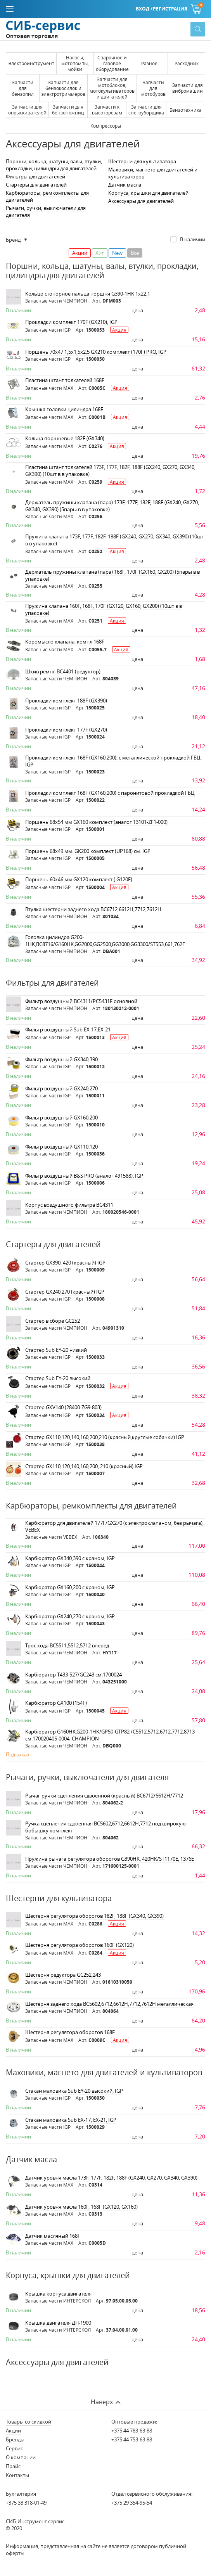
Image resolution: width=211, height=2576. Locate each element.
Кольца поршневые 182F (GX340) (64, 438)
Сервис (14, 2448)
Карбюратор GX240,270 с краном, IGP (70, 1616)
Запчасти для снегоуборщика (146, 110)
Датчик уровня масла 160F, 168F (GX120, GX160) (81, 2206)
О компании (21, 2457)
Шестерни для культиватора (142, 161)
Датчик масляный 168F (52, 2235)
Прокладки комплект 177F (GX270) (66, 729)
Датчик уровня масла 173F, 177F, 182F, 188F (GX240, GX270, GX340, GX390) (111, 2177)
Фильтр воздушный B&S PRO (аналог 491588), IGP (84, 1175)
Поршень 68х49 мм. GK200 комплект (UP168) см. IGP (87, 851)
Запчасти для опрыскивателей (27, 110)
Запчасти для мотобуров (153, 88)
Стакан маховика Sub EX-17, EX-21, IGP (70, 2119)
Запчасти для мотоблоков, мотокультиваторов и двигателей (112, 88)
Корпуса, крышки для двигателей (148, 192)
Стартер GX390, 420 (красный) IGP (65, 1262)
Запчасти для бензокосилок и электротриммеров (63, 88)
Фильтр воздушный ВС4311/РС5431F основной (81, 1001)
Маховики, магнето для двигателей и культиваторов (152, 173)
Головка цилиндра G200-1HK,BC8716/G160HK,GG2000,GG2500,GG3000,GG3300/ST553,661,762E (105, 941)
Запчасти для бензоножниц (68, 110)
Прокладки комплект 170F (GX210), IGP (71, 321)
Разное (149, 63)
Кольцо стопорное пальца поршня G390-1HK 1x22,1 (87, 293)
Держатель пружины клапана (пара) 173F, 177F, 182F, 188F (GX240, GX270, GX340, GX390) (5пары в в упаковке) (112, 506)
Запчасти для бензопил (23, 88)
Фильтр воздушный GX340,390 (61, 1059)
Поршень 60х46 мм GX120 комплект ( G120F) (78, 879)
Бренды (15, 2439)
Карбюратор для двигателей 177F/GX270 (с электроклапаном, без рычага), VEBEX (114, 1526)
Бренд (14, 239)
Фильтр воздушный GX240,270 (61, 1088)
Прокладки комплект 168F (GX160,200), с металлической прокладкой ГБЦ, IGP (113, 761)
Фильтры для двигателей (35, 176)
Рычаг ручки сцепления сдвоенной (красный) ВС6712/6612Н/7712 (104, 1795)
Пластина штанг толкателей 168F (64, 380)
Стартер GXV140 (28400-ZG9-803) (63, 1407)
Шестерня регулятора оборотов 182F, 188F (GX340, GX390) (94, 1915)
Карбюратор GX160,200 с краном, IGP (70, 1587)
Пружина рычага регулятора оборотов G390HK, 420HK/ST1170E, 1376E (109, 1858)
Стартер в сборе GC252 (52, 1320)
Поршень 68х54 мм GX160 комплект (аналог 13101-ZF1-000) (96, 821)
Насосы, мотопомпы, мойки (75, 63)
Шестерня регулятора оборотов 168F (70, 2032)
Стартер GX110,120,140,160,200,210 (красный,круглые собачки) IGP (104, 1437)
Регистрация (170, 8)
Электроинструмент (31, 63)
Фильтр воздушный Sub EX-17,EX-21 (68, 1029)
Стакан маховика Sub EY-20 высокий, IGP (74, 2090)
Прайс (13, 2466)
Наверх (102, 2402)
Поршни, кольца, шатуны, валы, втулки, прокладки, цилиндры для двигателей (54, 165)
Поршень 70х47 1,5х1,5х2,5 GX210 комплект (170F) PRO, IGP (95, 351)
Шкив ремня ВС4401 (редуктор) (62, 671)
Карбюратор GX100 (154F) (56, 1702)
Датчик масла (124, 184)
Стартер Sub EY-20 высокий (57, 1378)
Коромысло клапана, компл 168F (64, 641)
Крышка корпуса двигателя (58, 2293)
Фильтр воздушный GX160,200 (61, 1117)
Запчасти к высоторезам (107, 110)
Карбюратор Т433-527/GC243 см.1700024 (73, 1674)
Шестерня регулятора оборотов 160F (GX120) (79, 1944)
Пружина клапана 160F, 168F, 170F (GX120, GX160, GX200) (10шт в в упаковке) (103, 609)
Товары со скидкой (28, 2421)
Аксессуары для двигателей (141, 200)
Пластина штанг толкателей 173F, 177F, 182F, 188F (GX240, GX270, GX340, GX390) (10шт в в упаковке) (110, 470)
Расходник (187, 63)
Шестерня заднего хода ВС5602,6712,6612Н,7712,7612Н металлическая (109, 2003)
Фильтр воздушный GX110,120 (61, 1146)
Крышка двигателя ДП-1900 (58, 2322)
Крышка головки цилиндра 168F (64, 409)
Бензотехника (185, 110)
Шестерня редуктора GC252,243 (63, 1974)
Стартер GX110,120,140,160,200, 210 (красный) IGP (84, 1466)
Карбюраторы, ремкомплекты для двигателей (47, 196)
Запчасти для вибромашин (187, 88)
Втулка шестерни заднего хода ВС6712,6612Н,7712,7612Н (93, 909)
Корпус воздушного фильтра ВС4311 (69, 1204)
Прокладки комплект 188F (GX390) (66, 700)
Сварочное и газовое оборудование (112, 63)
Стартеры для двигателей (36, 184)
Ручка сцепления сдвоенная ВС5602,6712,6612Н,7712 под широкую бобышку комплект (105, 1827)
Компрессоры (105, 126)
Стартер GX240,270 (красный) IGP (64, 1291)
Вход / (144, 8)
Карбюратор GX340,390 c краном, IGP (70, 1558)
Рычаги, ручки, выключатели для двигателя (46, 211)
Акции (13, 2430)
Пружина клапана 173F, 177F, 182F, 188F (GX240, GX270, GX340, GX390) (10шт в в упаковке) (114, 540)
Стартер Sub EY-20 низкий (56, 1349)
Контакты (17, 2475)
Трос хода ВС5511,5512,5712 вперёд (67, 1645)
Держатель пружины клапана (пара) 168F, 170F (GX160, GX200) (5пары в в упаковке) (112, 575)
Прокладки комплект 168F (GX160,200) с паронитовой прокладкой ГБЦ (110, 792)
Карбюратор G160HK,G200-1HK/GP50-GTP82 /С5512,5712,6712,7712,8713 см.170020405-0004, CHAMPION (110, 1735)
